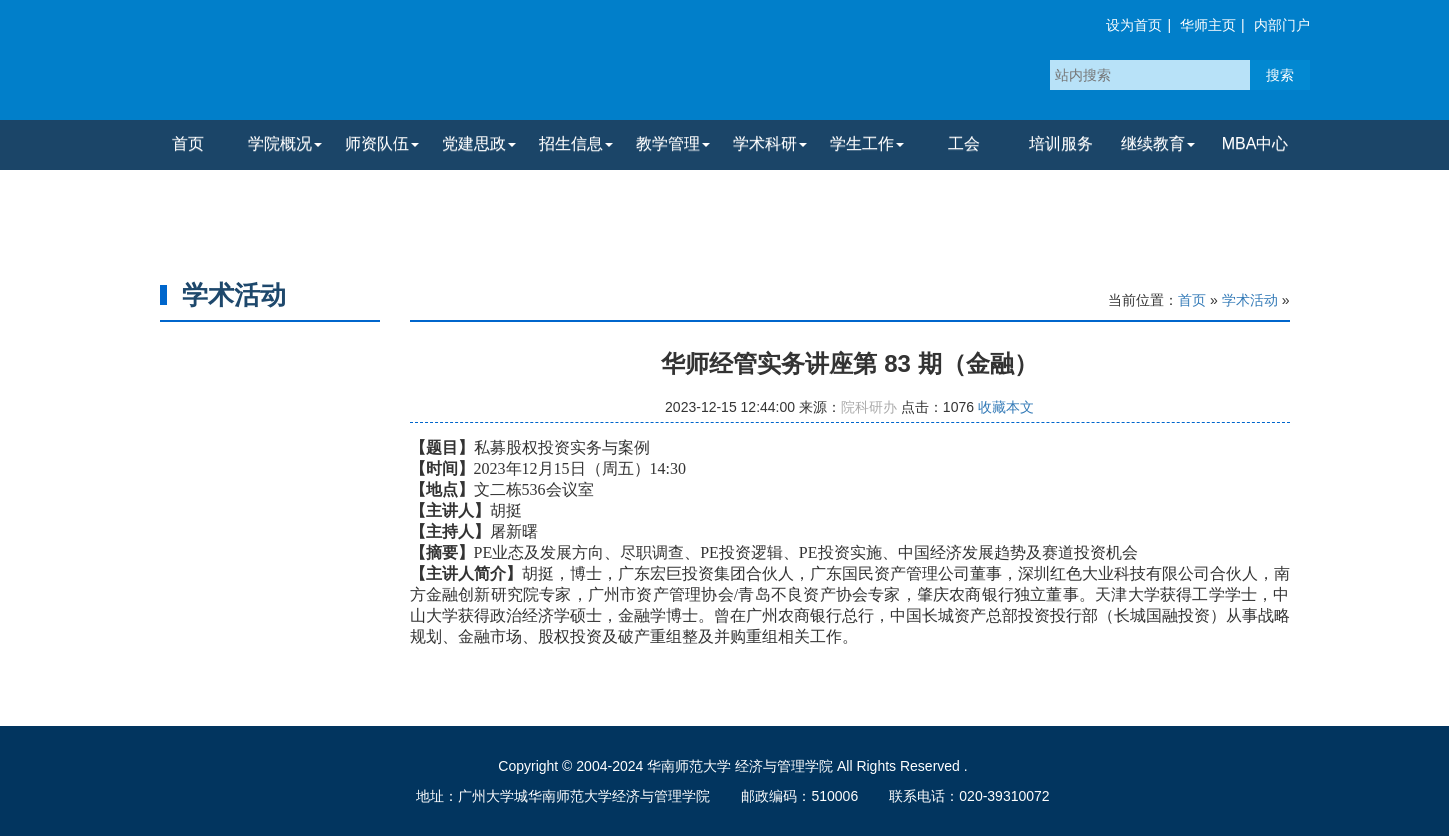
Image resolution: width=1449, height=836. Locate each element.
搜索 (1280, 75)
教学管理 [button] (673, 143)
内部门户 (1282, 25)
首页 (188, 143)
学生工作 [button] (867, 143)
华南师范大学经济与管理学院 (378, 65)
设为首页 (1134, 25)
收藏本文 (1006, 407)
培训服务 (1061, 143)
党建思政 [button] (479, 143)
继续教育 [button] (1158, 143)
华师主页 (1208, 25)
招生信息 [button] (576, 143)
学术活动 (1250, 300)
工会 (964, 143)
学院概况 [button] (285, 143)
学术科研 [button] (770, 143)
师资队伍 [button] (382, 143)
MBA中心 (1255, 143)
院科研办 (869, 407)
